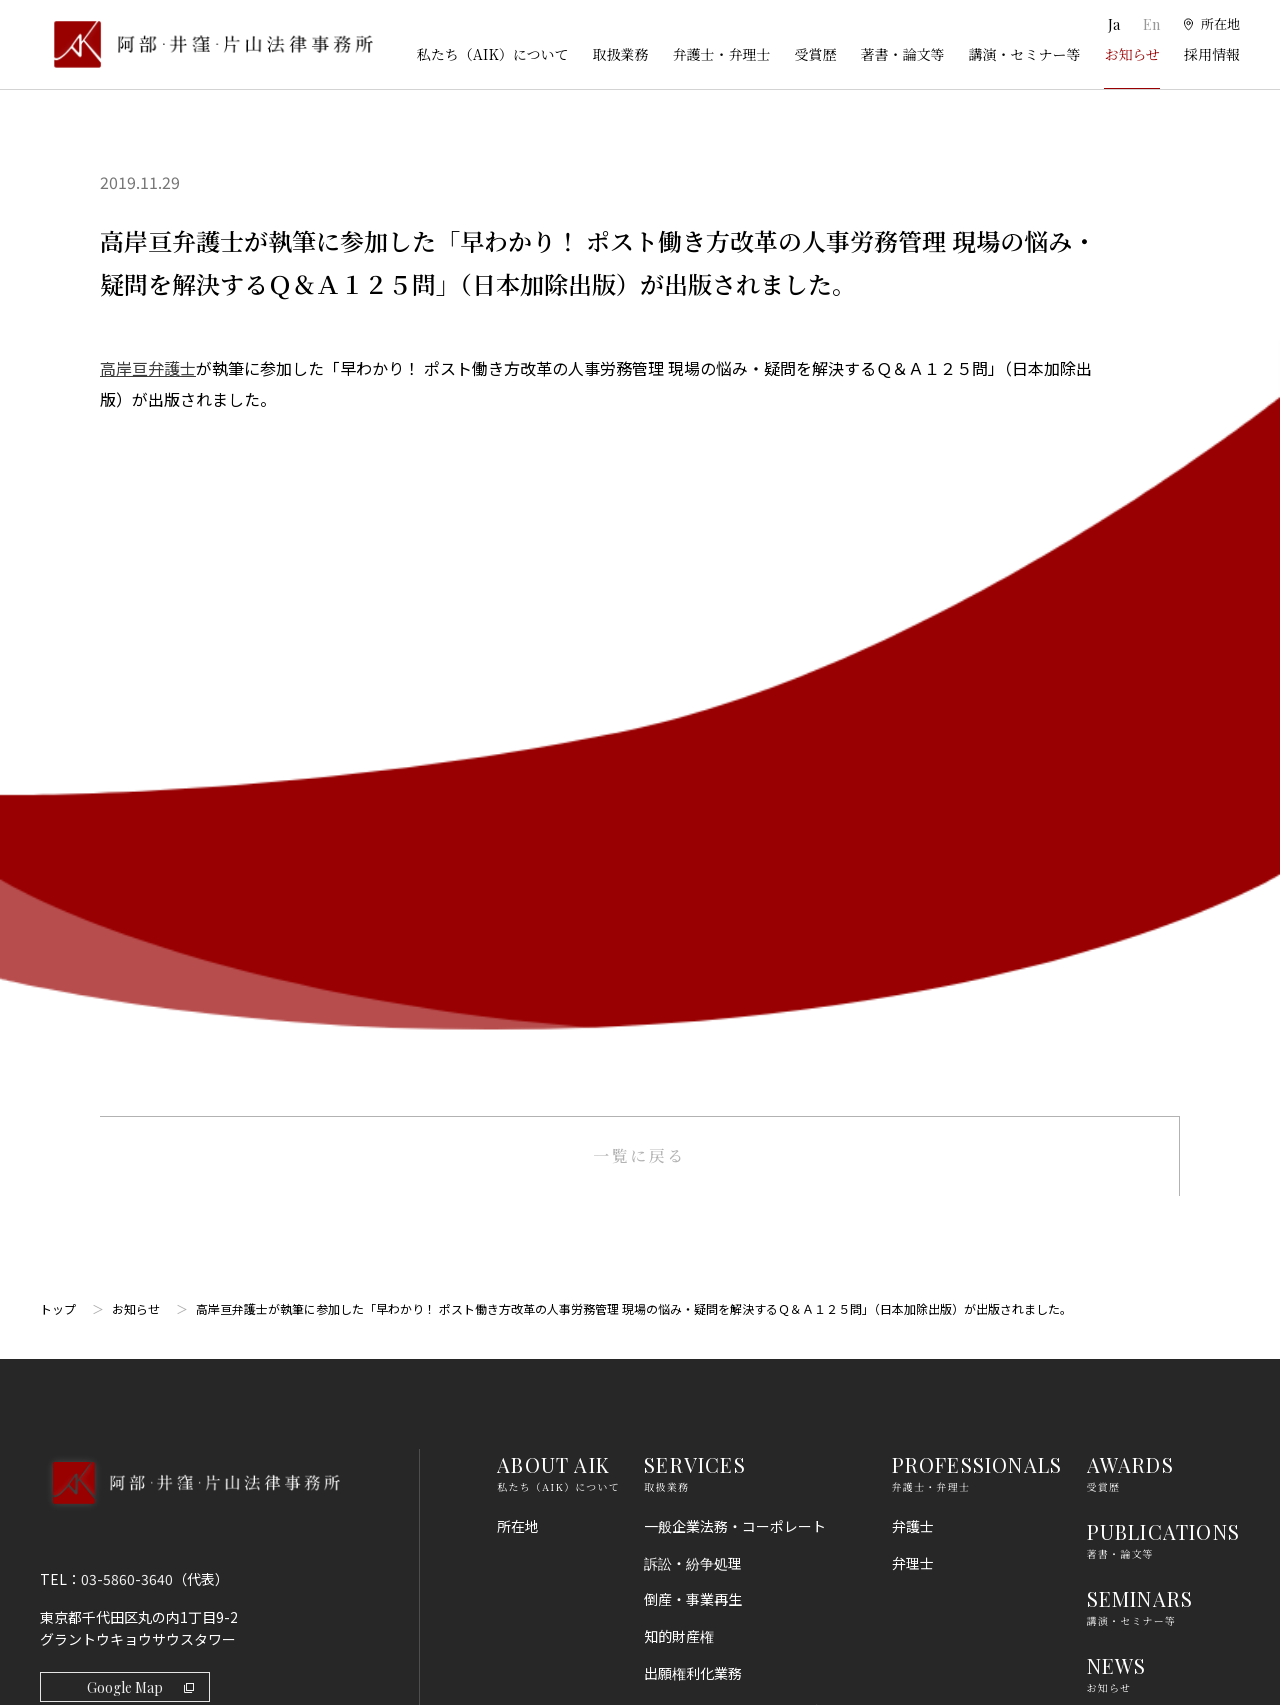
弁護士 (913, 823)
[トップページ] (206, 44)
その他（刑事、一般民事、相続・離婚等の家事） (749, 1578)
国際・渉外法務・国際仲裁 (728, 1103)
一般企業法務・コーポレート (735, 823)
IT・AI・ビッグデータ (713, 1419)
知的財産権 (679, 934)
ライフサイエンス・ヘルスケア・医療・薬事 (749, 1018)
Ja (1112, 24)
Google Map (140, 984)
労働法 (665, 1346)
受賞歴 (815, 54)
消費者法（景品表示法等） (728, 1309)
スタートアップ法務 (707, 1493)
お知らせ (1132, 54)
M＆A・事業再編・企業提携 (731, 1066)
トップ (58, 605)
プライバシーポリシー (1157, 1274)
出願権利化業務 (693, 971)
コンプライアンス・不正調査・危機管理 (741, 1151)
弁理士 (913, 860)
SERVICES (695, 761)
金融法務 (672, 1198)
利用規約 (1115, 1200)
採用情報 (1212, 54)
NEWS (1117, 963)
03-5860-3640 (127, 876)
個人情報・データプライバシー (742, 1382)
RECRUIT (1133, 1030)
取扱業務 (620, 54)
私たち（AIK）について (493, 54)
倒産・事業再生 (693, 897)
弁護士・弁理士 (721, 54)
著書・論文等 (902, 54)
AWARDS (1130, 761)
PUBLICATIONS (1163, 828)
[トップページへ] (189, 806)
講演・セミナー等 (1024, 54)
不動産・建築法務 (700, 1235)
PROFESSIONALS (977, 761)
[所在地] (1210, 25)
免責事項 (1115, 1237)
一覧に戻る (639, 452)
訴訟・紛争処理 (693, 860)
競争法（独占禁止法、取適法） (742, 1272)
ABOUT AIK (553, 761)
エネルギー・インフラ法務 (728, 1530)
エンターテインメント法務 (728, 1456)
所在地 (518, 823)
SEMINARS (1140, 895)
